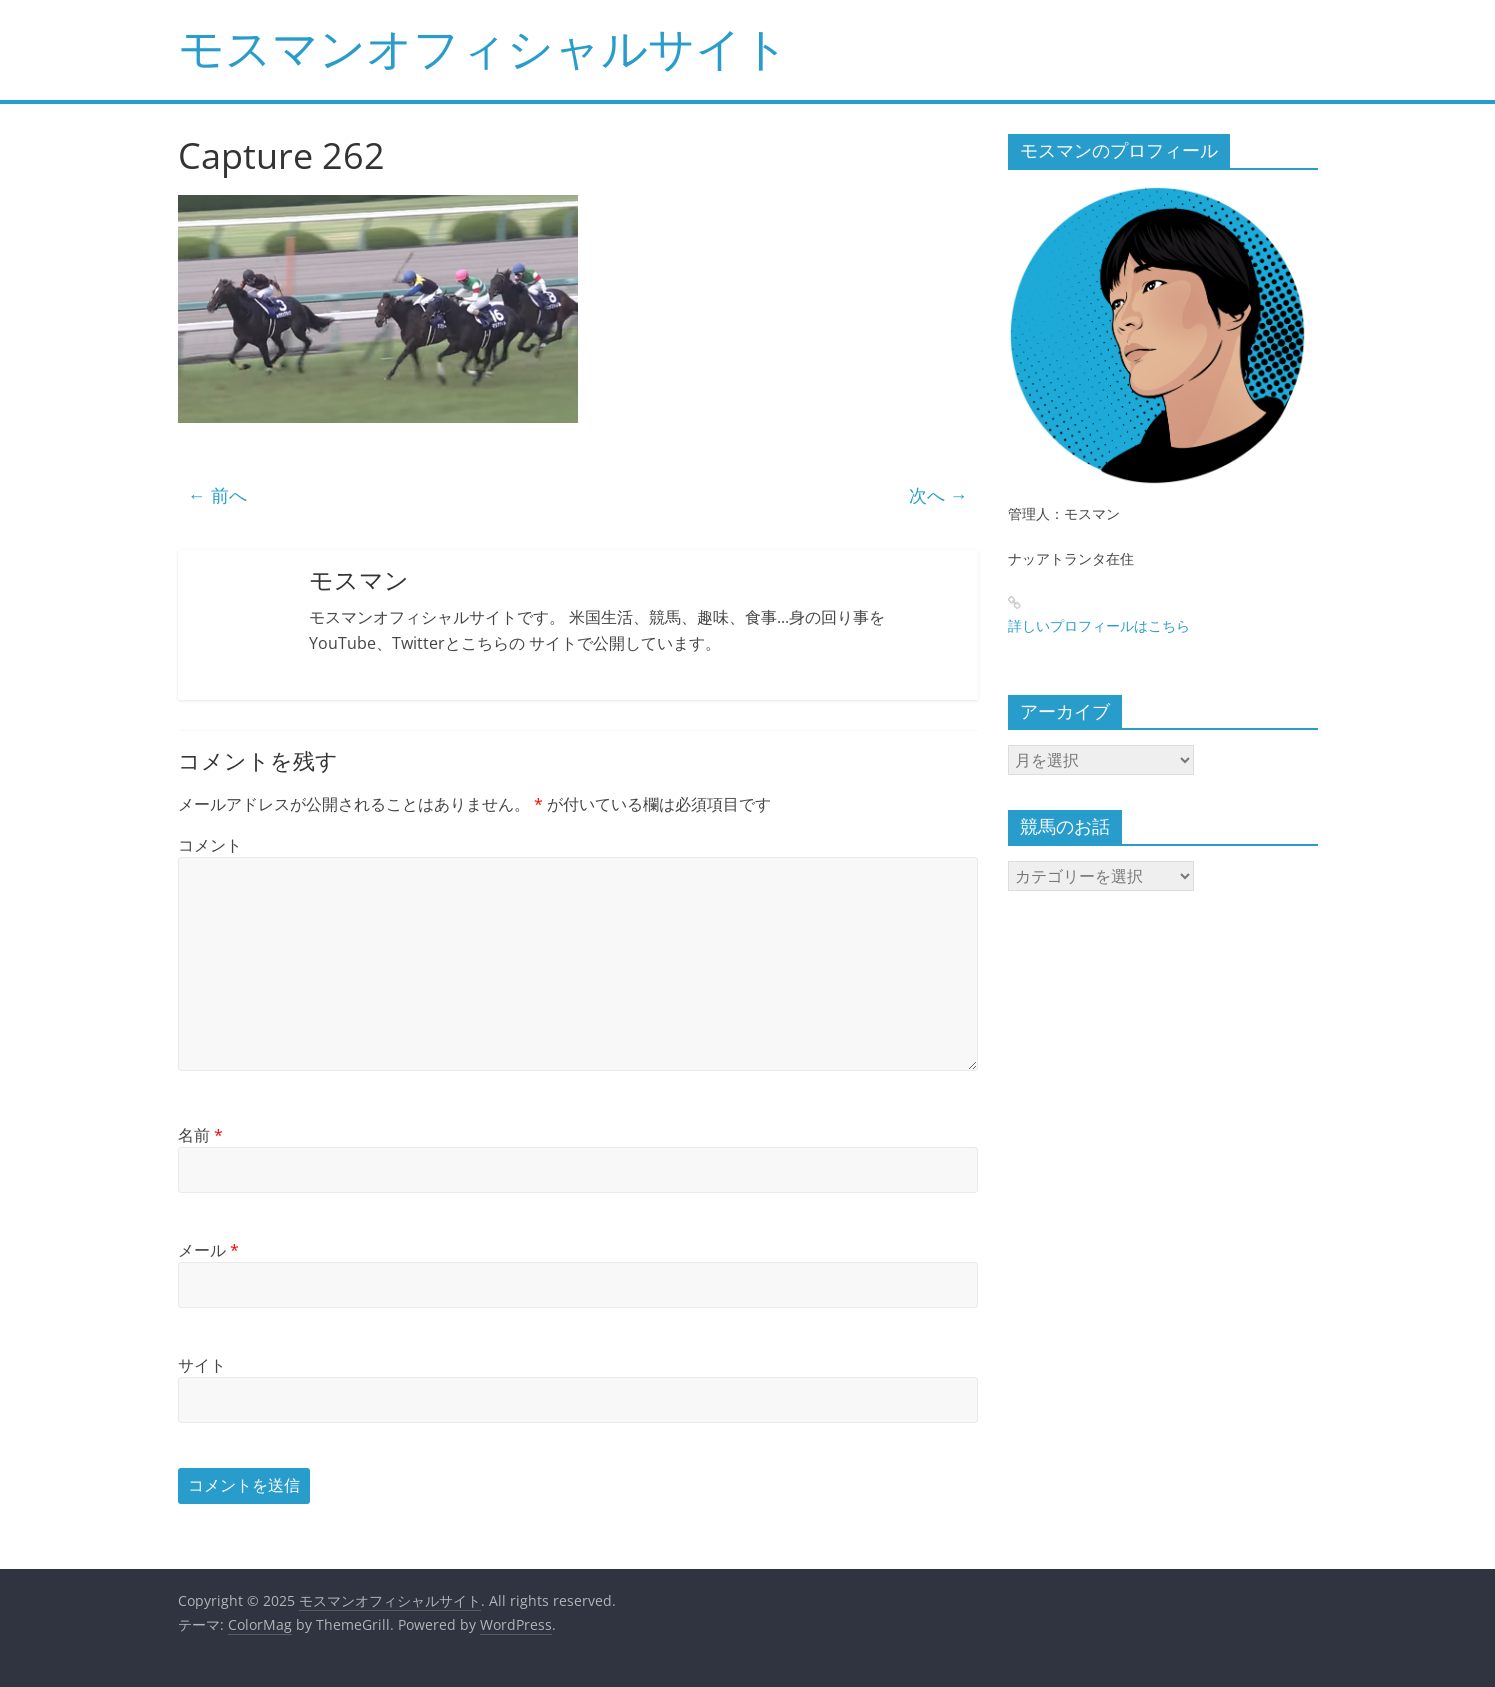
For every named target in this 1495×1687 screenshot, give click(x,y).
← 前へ (217, 495)
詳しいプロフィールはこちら (1099, 625)
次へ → (938, 495)
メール (208, 1250)
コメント (210, 845)
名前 (200, 1135)
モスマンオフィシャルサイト (483, 47)
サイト (202, 1365)
